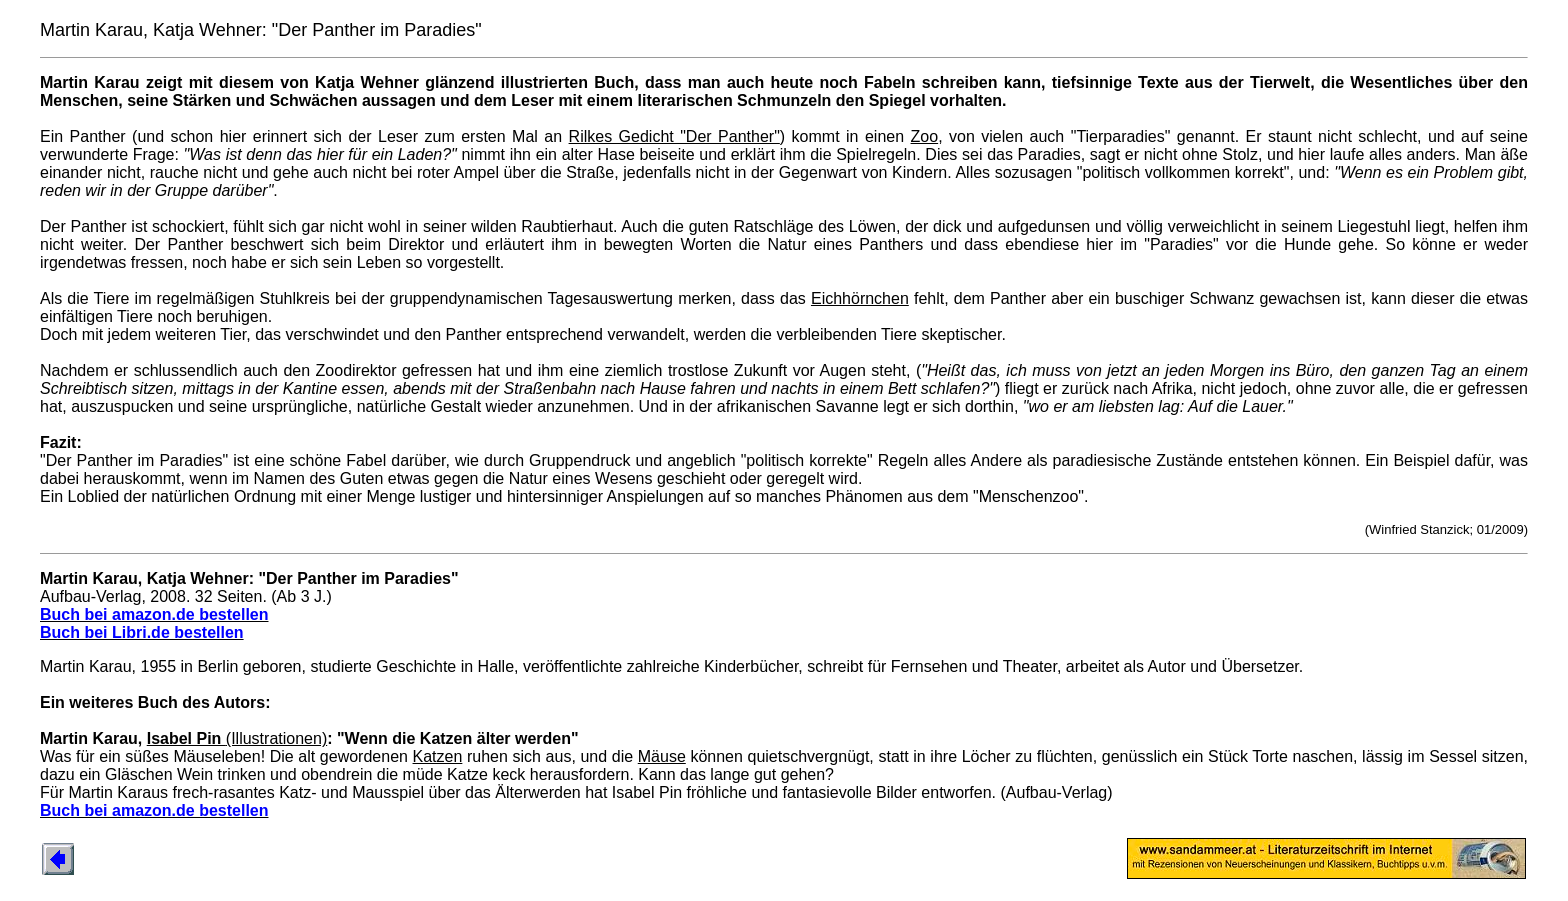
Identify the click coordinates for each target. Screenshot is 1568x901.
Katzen (438, 756)
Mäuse (662, 756)
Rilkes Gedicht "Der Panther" (674, 136)
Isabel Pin (186, 738)
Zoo (925, 136)
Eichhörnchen (860, 298)
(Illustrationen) (276, 738)
